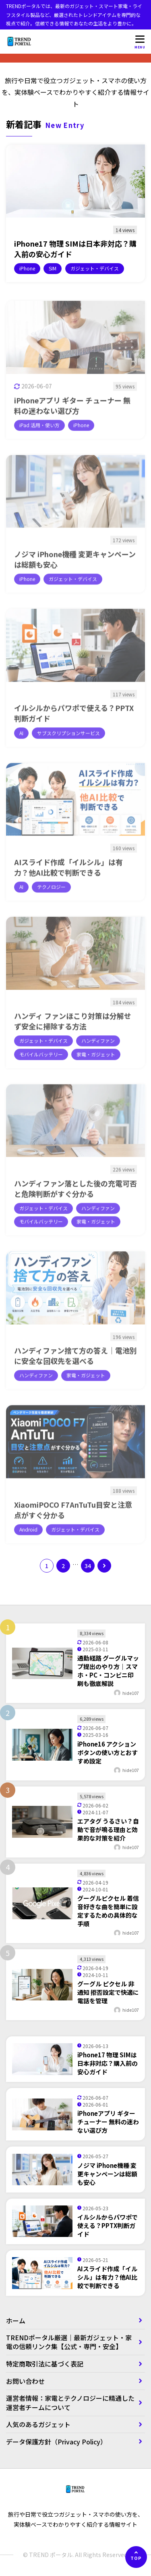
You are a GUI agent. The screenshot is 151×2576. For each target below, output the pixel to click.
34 (88, 1566)
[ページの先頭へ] (136, 2557)
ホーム (15, 2320)
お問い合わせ (25, 2381)
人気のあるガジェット (38, 2424)
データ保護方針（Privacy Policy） (56, 2441)
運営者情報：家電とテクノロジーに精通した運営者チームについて (70, 2402)
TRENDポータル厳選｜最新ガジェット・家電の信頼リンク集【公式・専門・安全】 (69, 2342)
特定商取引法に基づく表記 (48, 2364)
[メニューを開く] (139, 41)
